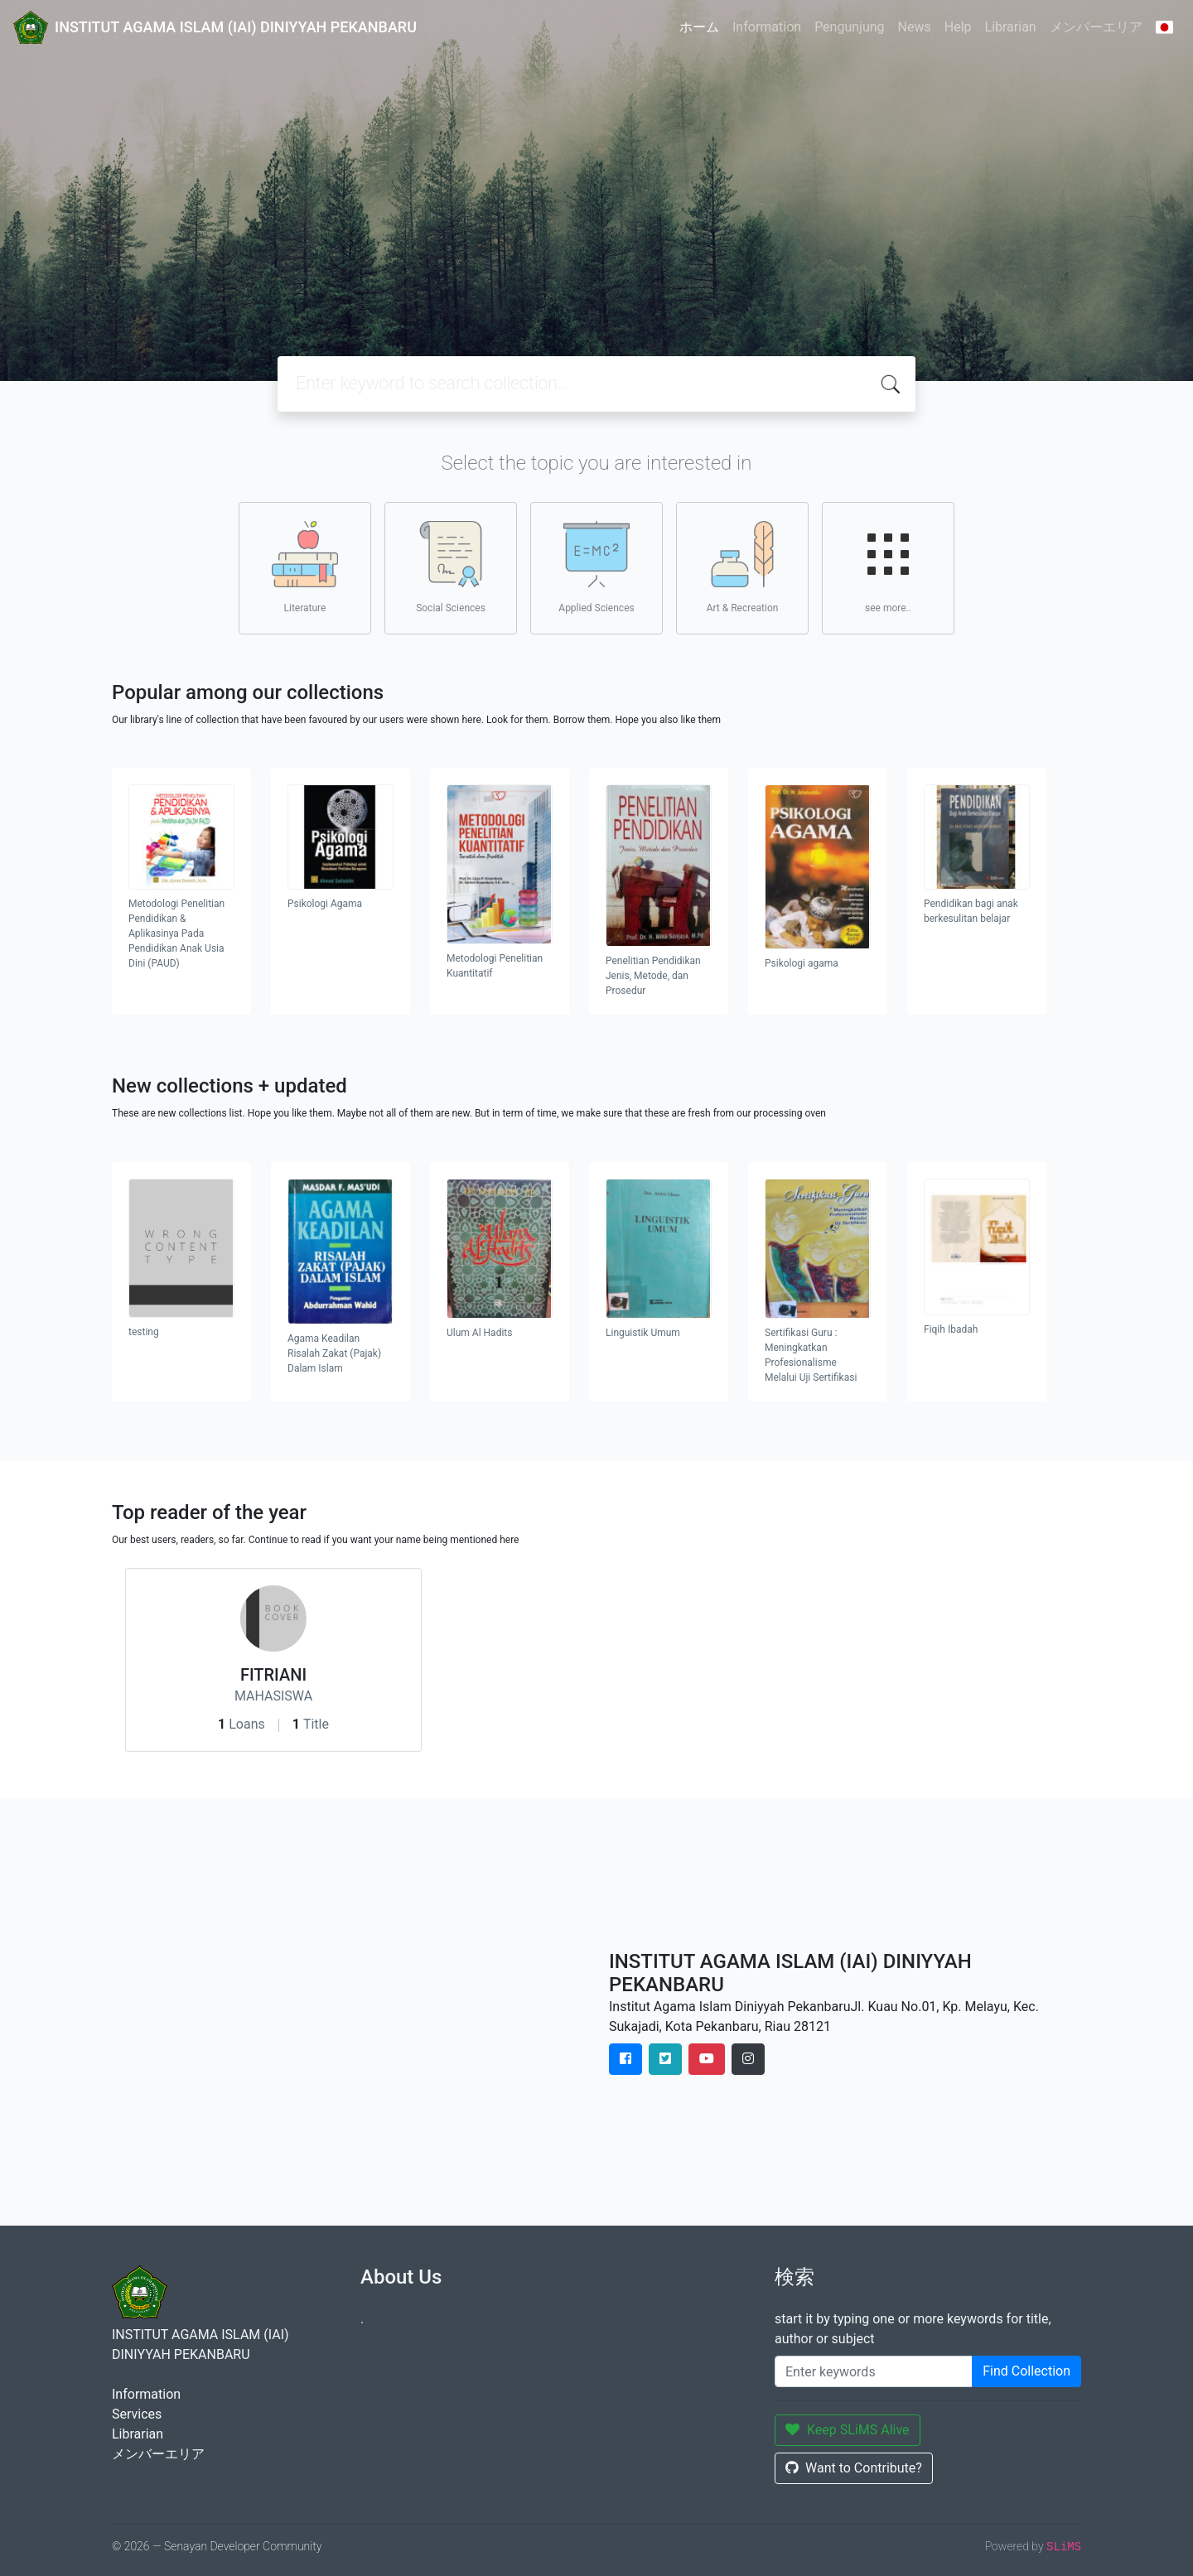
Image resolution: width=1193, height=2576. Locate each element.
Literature (305, 567)
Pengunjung (849, 27)
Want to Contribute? (853, 2468)
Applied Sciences (596, 567)
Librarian (1010, 27)
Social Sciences (450, 567)
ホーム (699, 27)
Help (958, 27)
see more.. (888, 567)
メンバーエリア (1096, 27)
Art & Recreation (743, 567)
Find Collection (1026, 2371)
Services (137, 2414)
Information (766, 27)
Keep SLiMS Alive (847, 2430)
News (914, 27)
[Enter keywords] (874, 2371)
